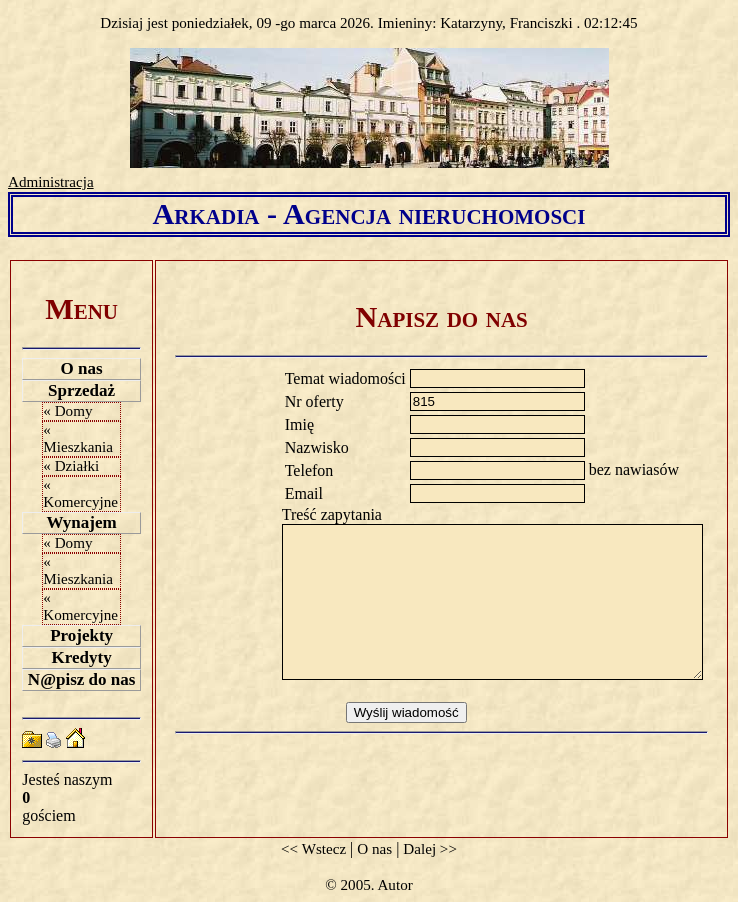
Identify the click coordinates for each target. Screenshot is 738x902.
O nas (82, 368)
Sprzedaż (81, 390)
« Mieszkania (78, 438)
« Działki (71, 466)
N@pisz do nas (81, 679)
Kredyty (82, 657)
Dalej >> (430, 849)
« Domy (67, 411)
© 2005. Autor (368, 885)
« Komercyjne (80, 493)
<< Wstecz (313, 849)
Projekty (81, 635)
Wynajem (82, 522)
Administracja (51, 182)
